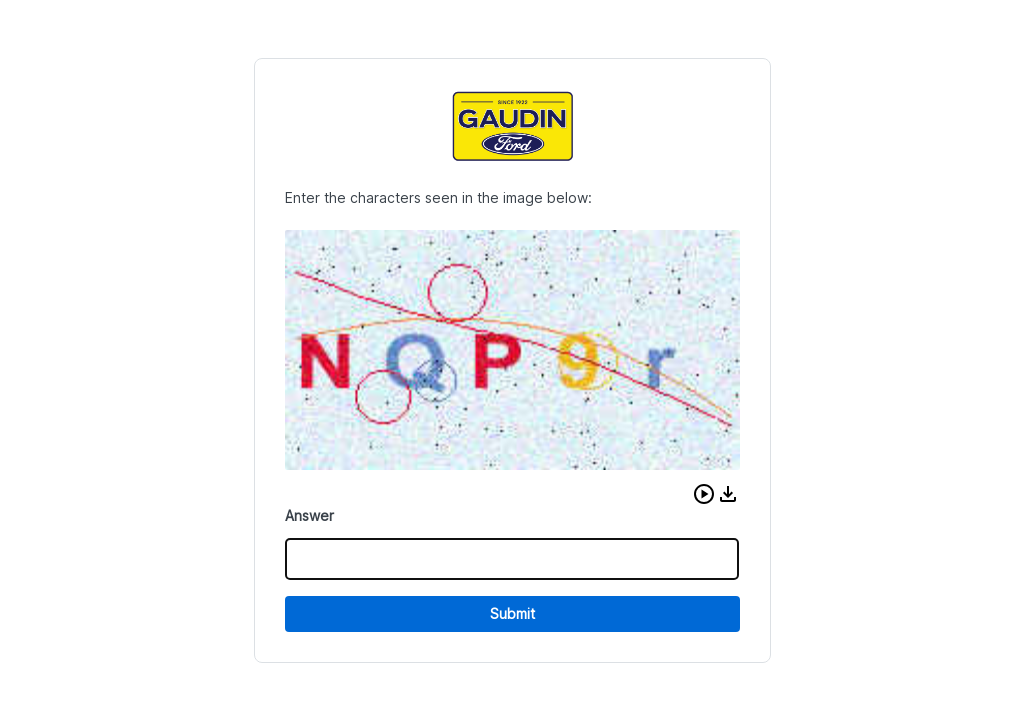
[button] (704, 494)
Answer (309, 515)
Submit (512, 613)
